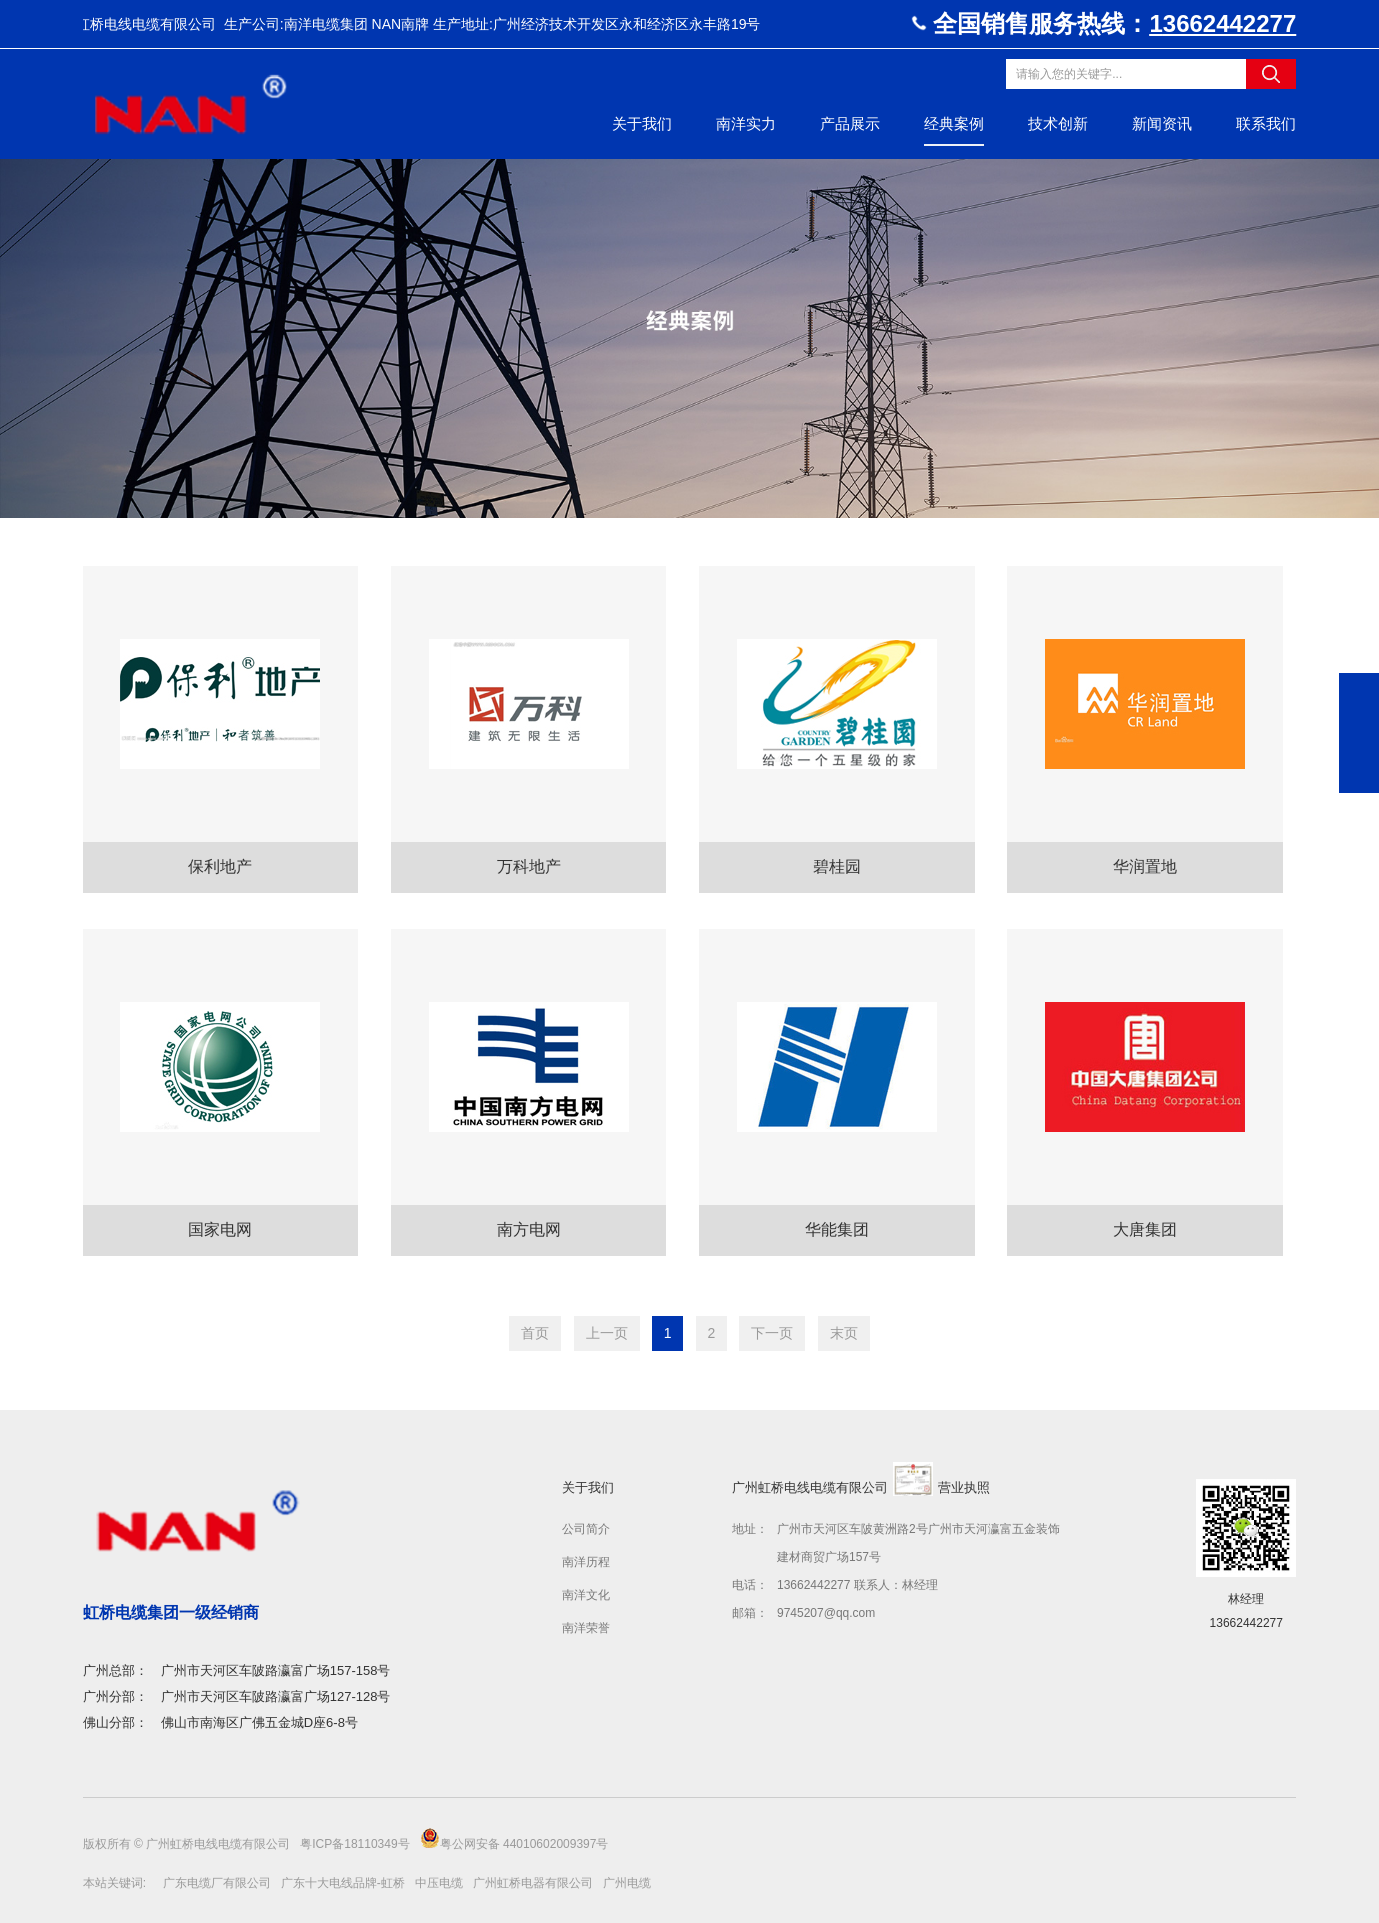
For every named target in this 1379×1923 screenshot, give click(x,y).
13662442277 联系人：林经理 (857, 1585)
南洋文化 (586, 1595)
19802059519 (1359, 693)
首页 (535, 1333)
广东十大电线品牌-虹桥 (343, 1883)
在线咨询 (1359, 733)
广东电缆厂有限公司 (217, 1883)
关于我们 (642, 123)
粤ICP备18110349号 (356, 1844)
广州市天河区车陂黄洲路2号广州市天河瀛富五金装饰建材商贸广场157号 (918, 1543)
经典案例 (954, 123)
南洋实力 (746, 123)
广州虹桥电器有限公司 (533, 1883)
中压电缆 (439, 1883)
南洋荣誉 (586, 1628)
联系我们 (1266, 123)
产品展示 (850, 123)
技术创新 (1058, 123)
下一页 (772, 1333)
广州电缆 (627, 1883)
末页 (844, 1333)
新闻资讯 (1162, 123)
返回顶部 (1359, 773)
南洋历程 (586, 1562)
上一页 (607, 1333)
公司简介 (586, 1529)
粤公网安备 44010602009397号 (514, 1839)
